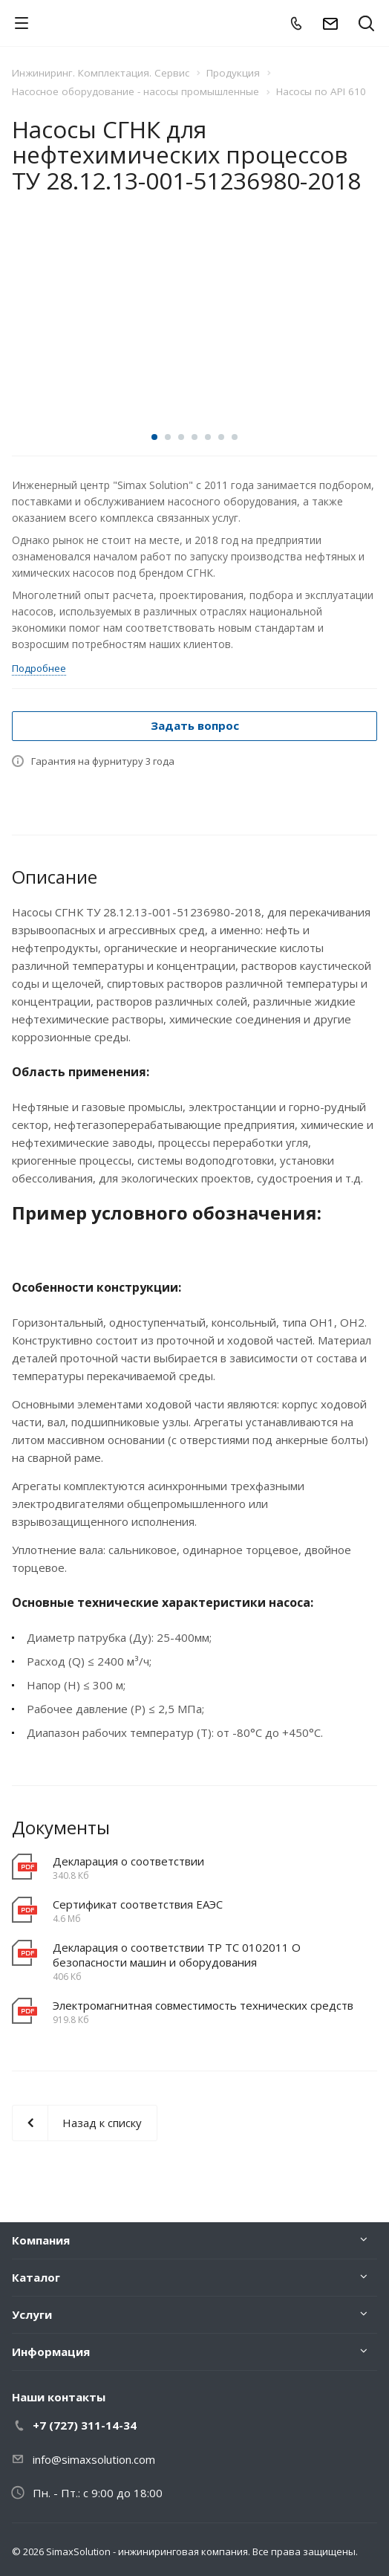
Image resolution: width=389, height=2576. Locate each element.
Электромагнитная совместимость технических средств (203, 2005)
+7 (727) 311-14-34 (85, 2425)
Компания (41, 2240)
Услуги (32, 2314)
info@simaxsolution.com (94, 2459)
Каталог (36, 2277)
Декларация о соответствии (128, 1861)
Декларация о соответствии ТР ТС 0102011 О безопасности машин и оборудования (177, 1955)
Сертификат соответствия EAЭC (138, 1904)
